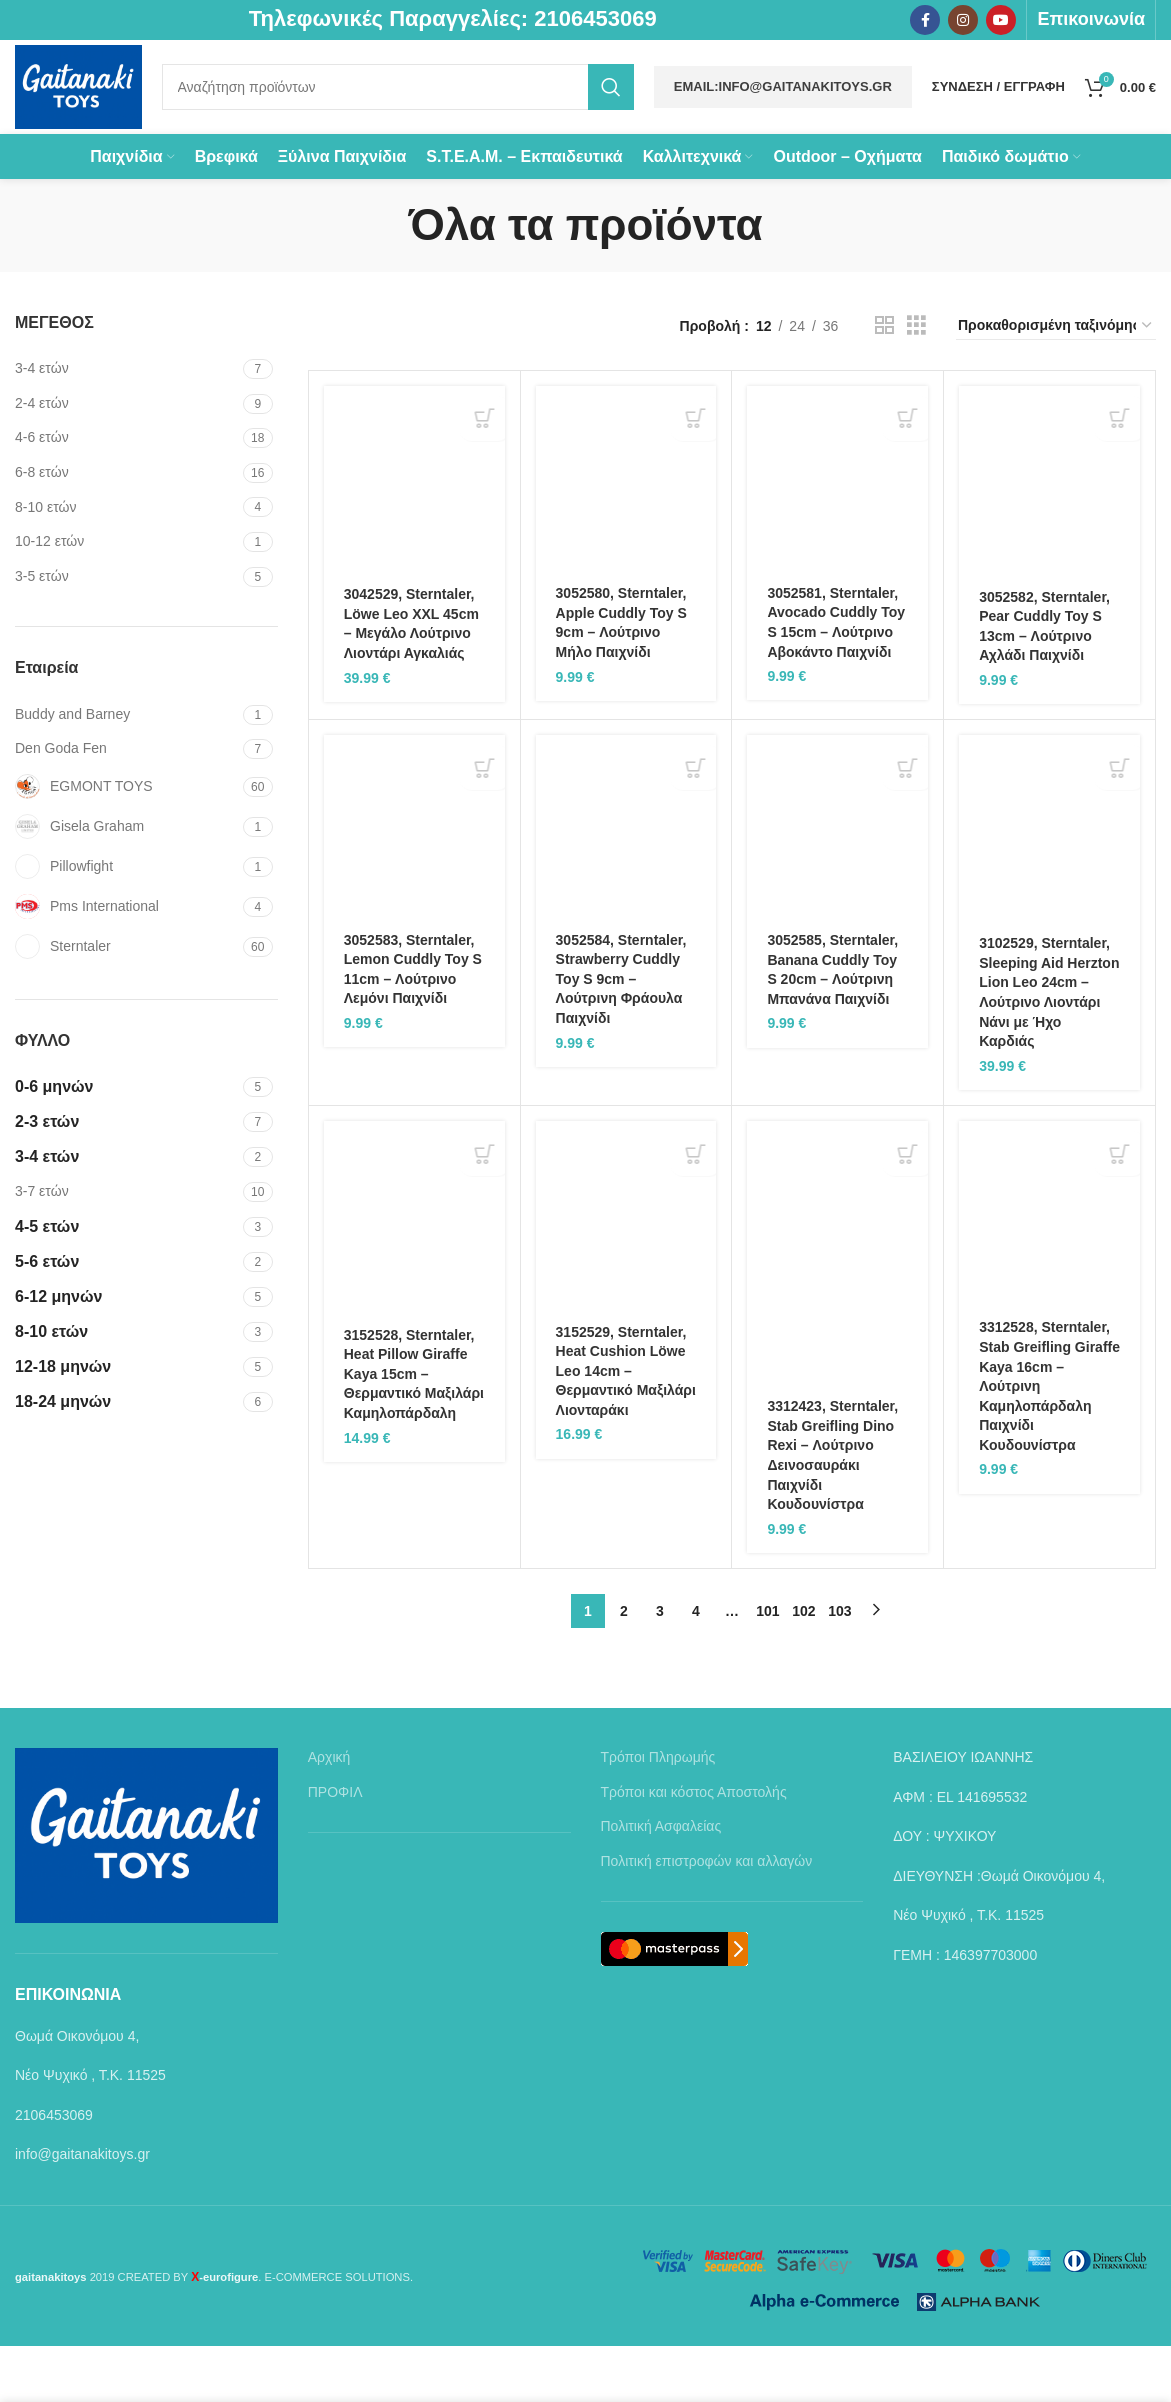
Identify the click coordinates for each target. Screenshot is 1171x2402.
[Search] (433, 113)
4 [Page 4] (696, 1667)
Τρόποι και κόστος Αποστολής (694, 1848)
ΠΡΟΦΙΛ (335, 1848)
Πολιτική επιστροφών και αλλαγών (707, 1917)
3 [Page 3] (660, 1667)
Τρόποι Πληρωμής (658, 1813)
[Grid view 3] (916, 381)
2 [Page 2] (624, 1667)
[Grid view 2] (884, 381)
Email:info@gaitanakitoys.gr (783, 112)
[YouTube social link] (1001, 21)
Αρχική (329, 1813)
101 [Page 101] (767, 1667)
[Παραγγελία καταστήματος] (1056, 382)
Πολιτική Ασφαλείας (661, 1882)
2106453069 (595, 20)
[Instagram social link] (963, 21)
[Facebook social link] (925, 21)
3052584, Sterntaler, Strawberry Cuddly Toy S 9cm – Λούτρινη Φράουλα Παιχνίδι (621, 1034)
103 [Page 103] (839, 1667)
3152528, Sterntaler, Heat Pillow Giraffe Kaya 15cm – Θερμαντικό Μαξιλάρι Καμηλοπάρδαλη (414, 1430)
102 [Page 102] (803, 1667)
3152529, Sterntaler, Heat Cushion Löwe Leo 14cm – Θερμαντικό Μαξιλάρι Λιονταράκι (626, 1426)
